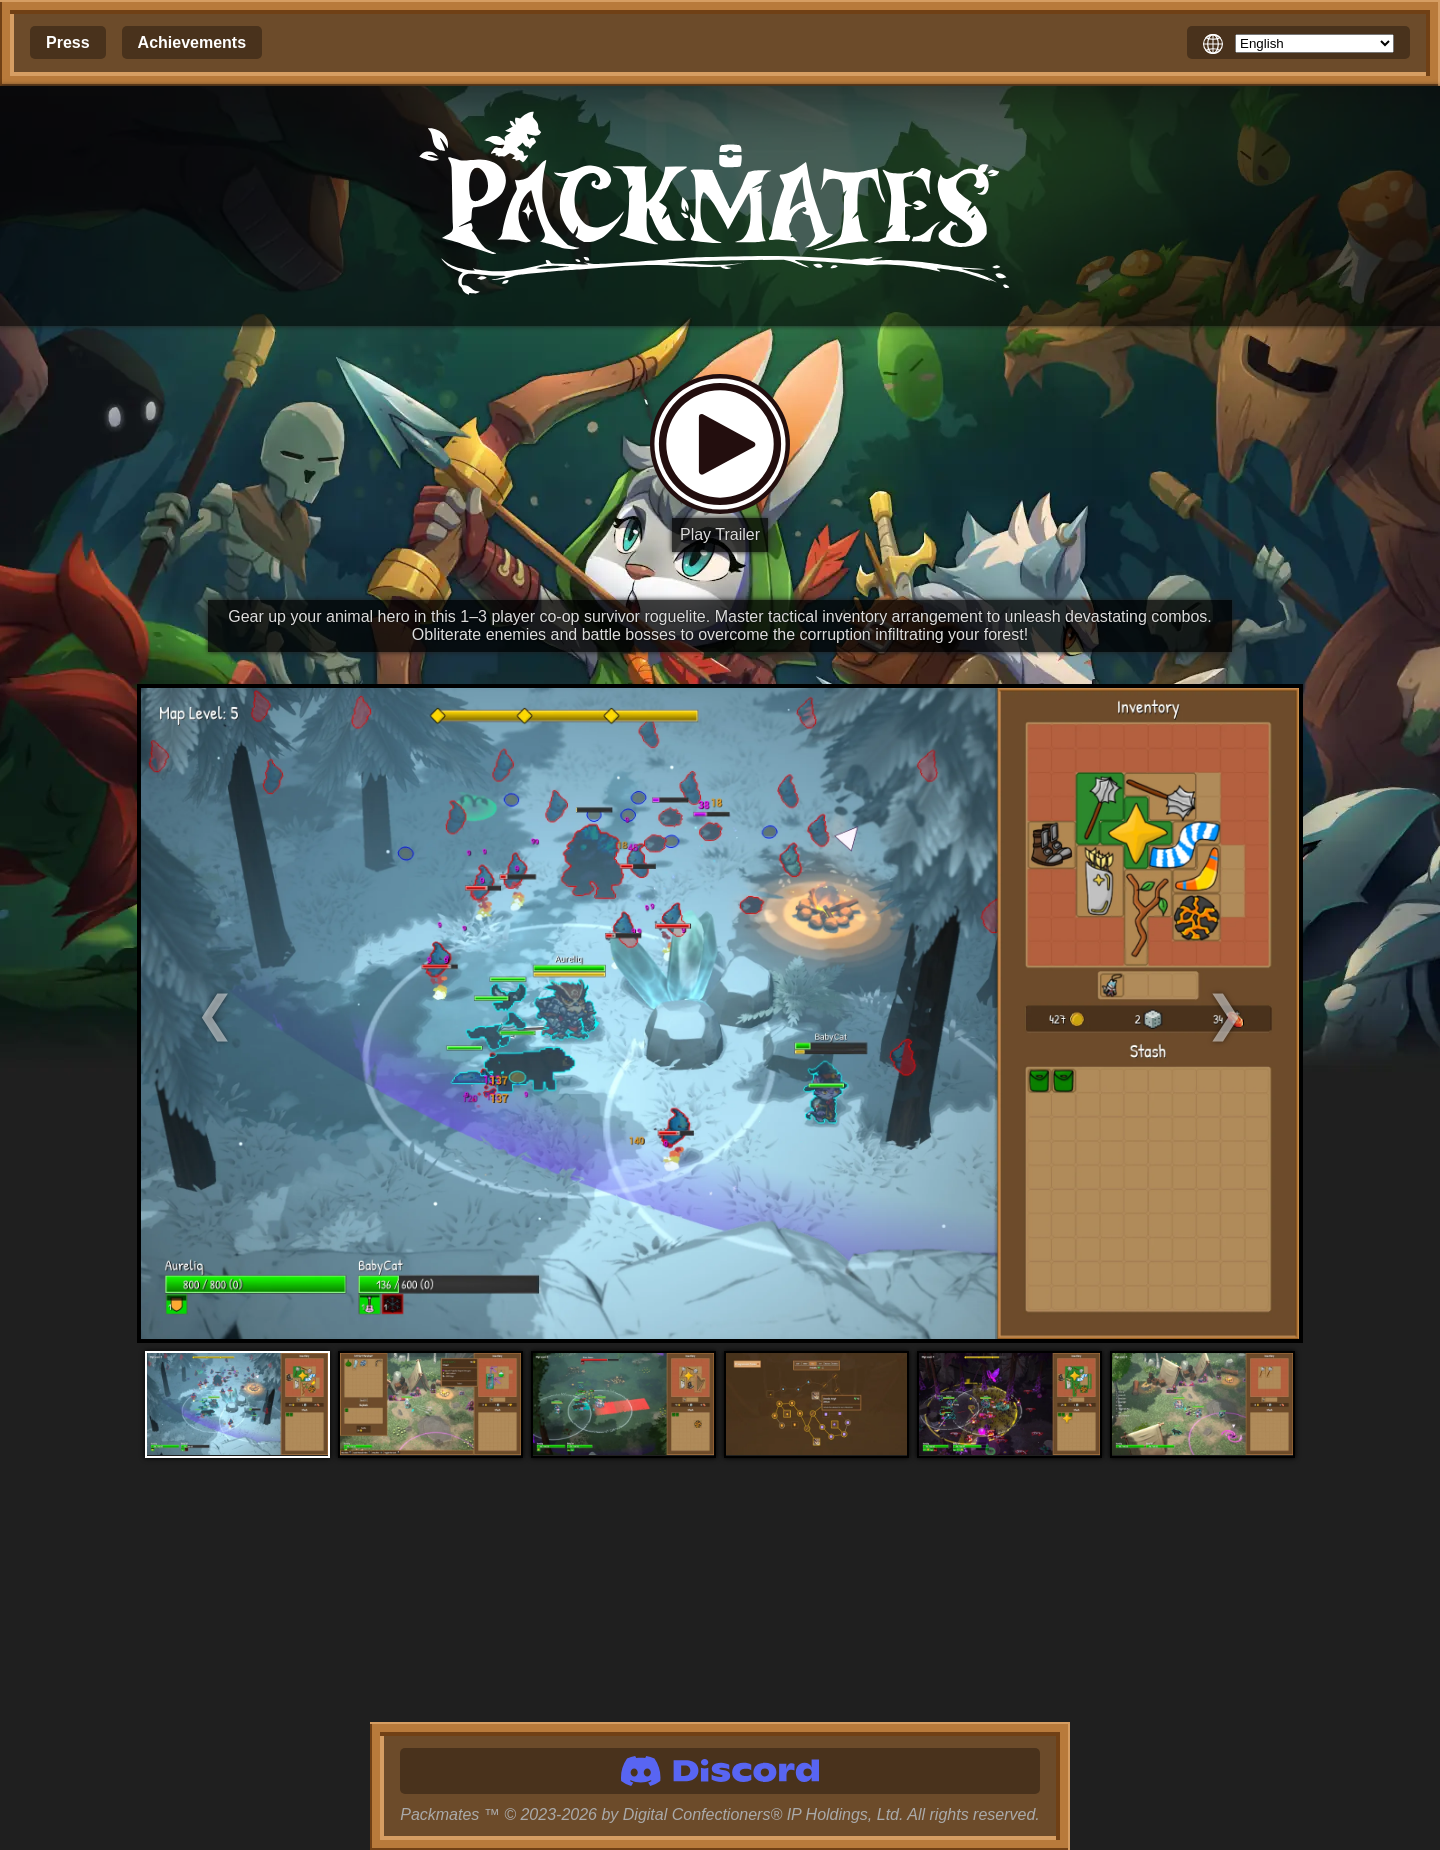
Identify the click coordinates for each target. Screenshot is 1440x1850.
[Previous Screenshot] (283, 1014)
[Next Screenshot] (1158, 1014)
